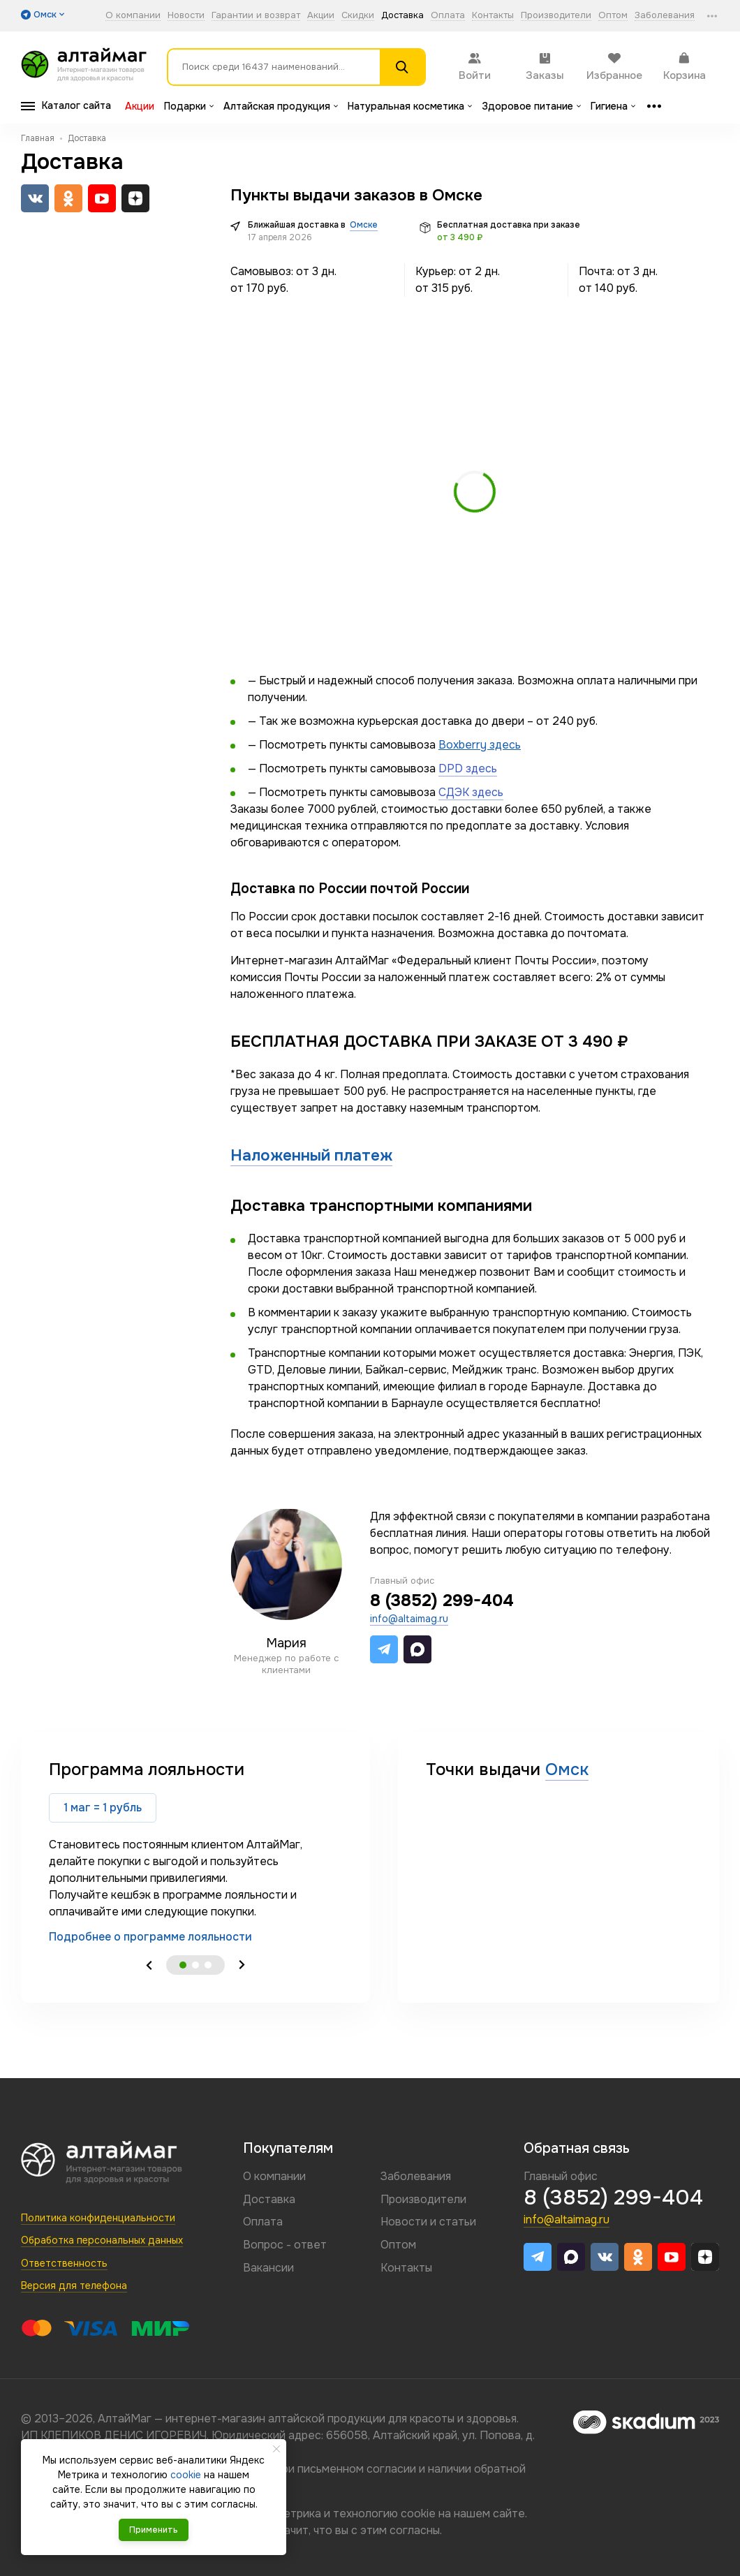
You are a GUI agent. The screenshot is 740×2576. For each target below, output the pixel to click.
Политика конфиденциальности (98, 2217)
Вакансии (268, 2267)
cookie (418, 2513)
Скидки (357, 15)
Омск (567, 1769)
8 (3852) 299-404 (442, 1600)
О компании (133, 15)
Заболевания (665, 15)
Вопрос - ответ (285, 2244)
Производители (556, 15)
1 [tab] (182, 1965)
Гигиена (613, 106)
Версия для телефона (74, 2285)
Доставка (402, 15)
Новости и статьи (428, 2221)
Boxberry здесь (479, 744)
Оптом (613, 15)
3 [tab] (208, 1965)
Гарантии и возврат (256, 15)
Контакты (493, 15)
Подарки (189, 106)
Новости (186, 15)
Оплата (448, 15)
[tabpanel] (195, 1851)
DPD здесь (467, 768)
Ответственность (64, 2263)
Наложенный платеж (311, 1155)
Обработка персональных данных (102, 2240)
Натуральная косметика (410, 106)
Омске (364, 224)
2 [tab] (195, 1965)
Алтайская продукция (280, 106)
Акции (320, 15)
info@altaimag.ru (409, 1618)
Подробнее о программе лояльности (150, 1936)
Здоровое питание (531, 106)
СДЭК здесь (470, 792)
